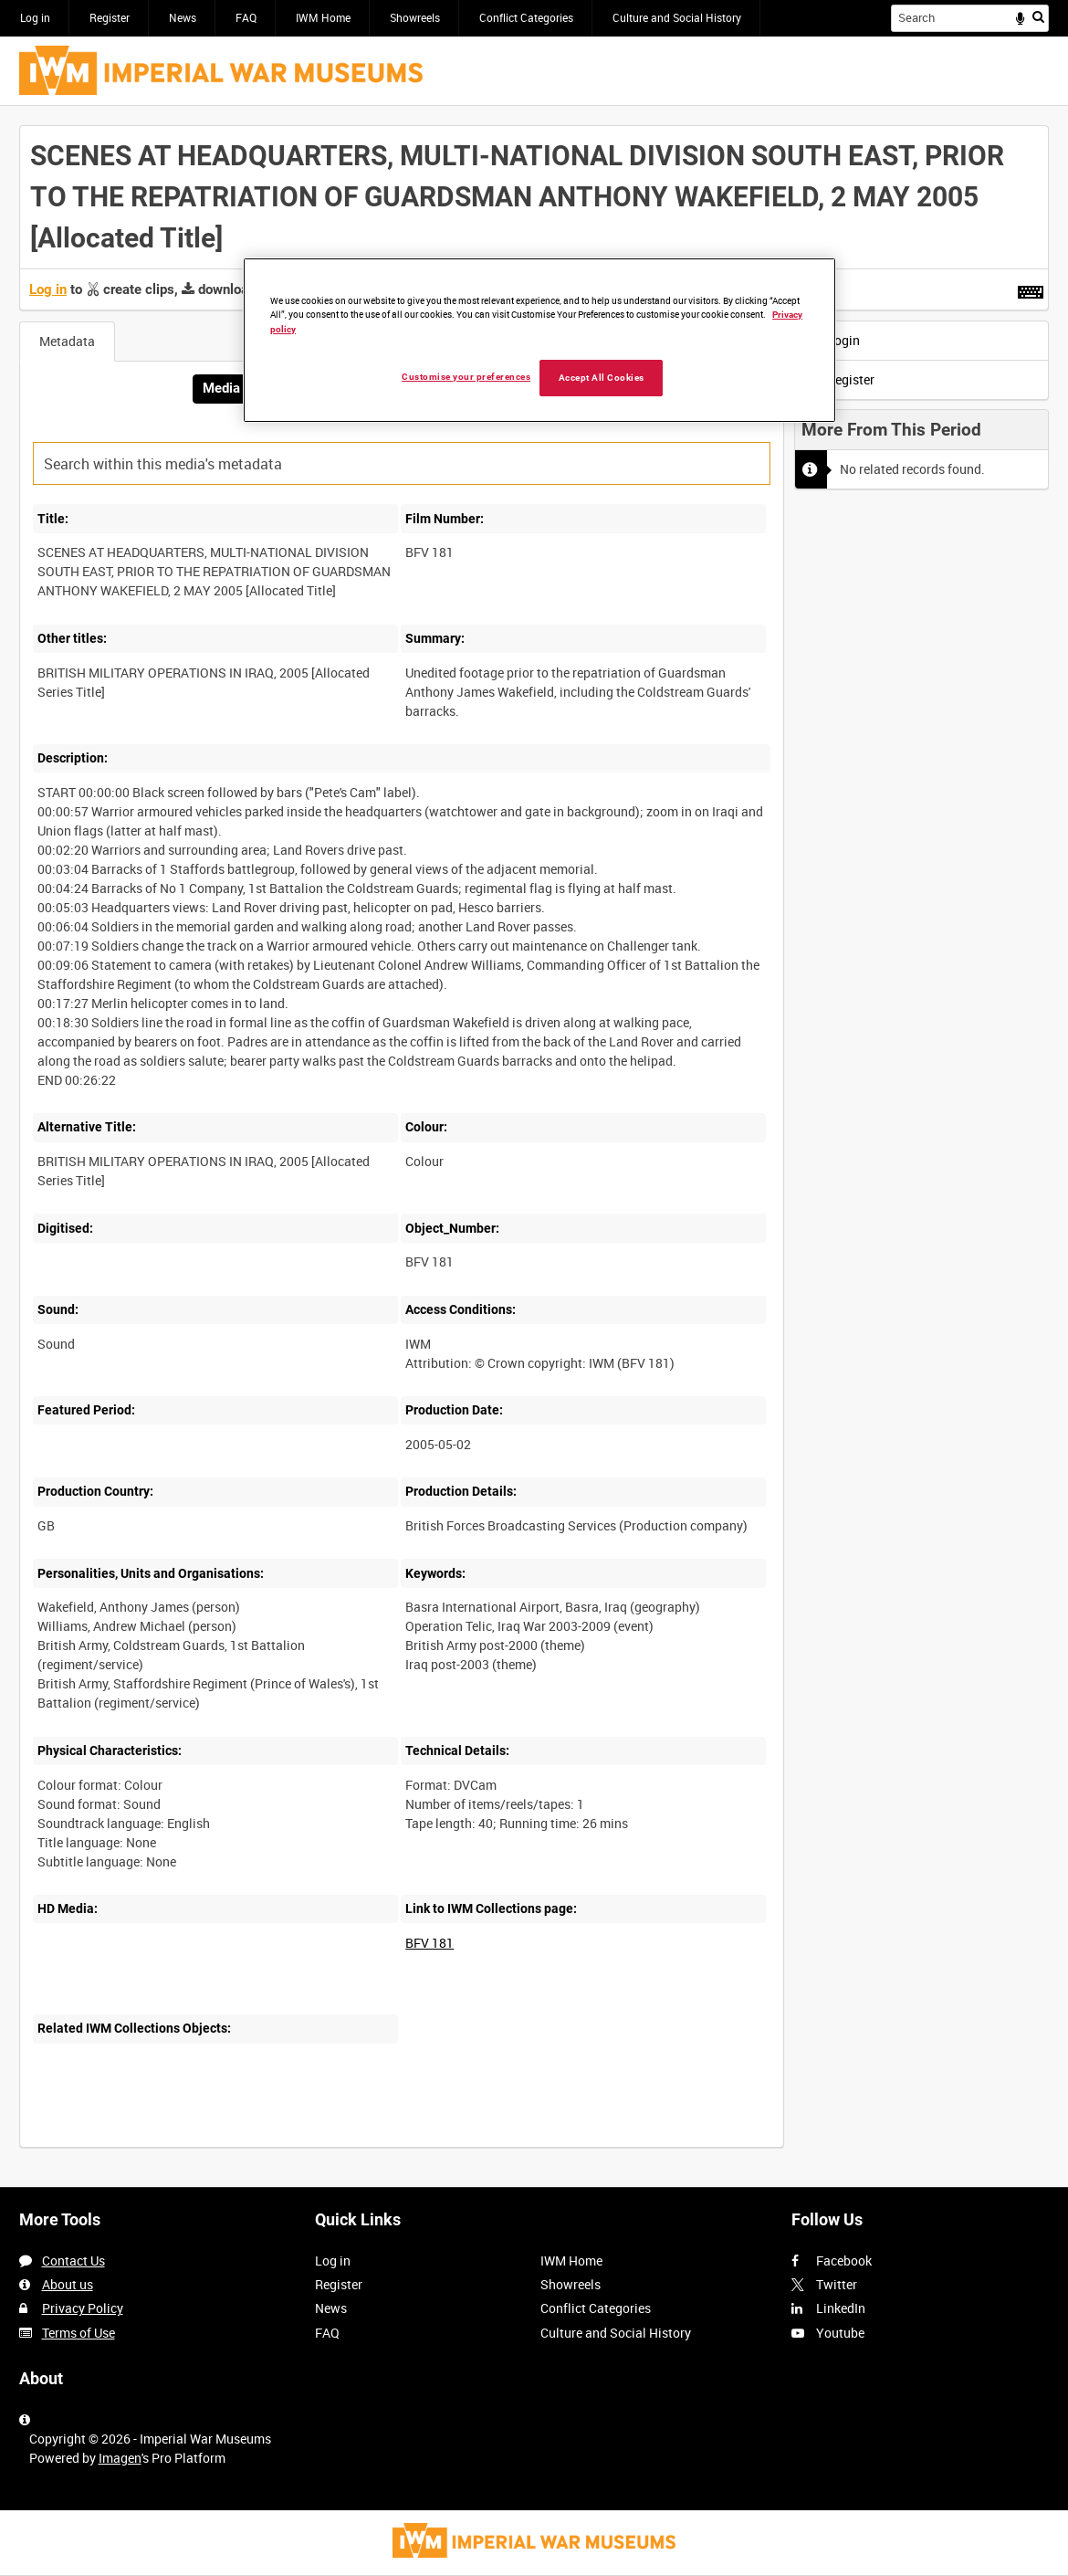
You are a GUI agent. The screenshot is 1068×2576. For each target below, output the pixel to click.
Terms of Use (78, 2332)
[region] (539, 340)
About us (67, 2284)
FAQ (246, 17)
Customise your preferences (466, 377)
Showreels (415, 17)
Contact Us (73, 2260)
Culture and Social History (677, 17)
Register (109, 17)
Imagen (120, 2457)
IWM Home (323, 17)
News (182, 17)
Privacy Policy (82, 2308)
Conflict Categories (526, 17)
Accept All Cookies (601, 378)
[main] (534, 1146)
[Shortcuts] (1030, 288)
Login (832, 340)
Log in (35, 17)
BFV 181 (429, 1942)
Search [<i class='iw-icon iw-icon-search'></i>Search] (1038, 16)
